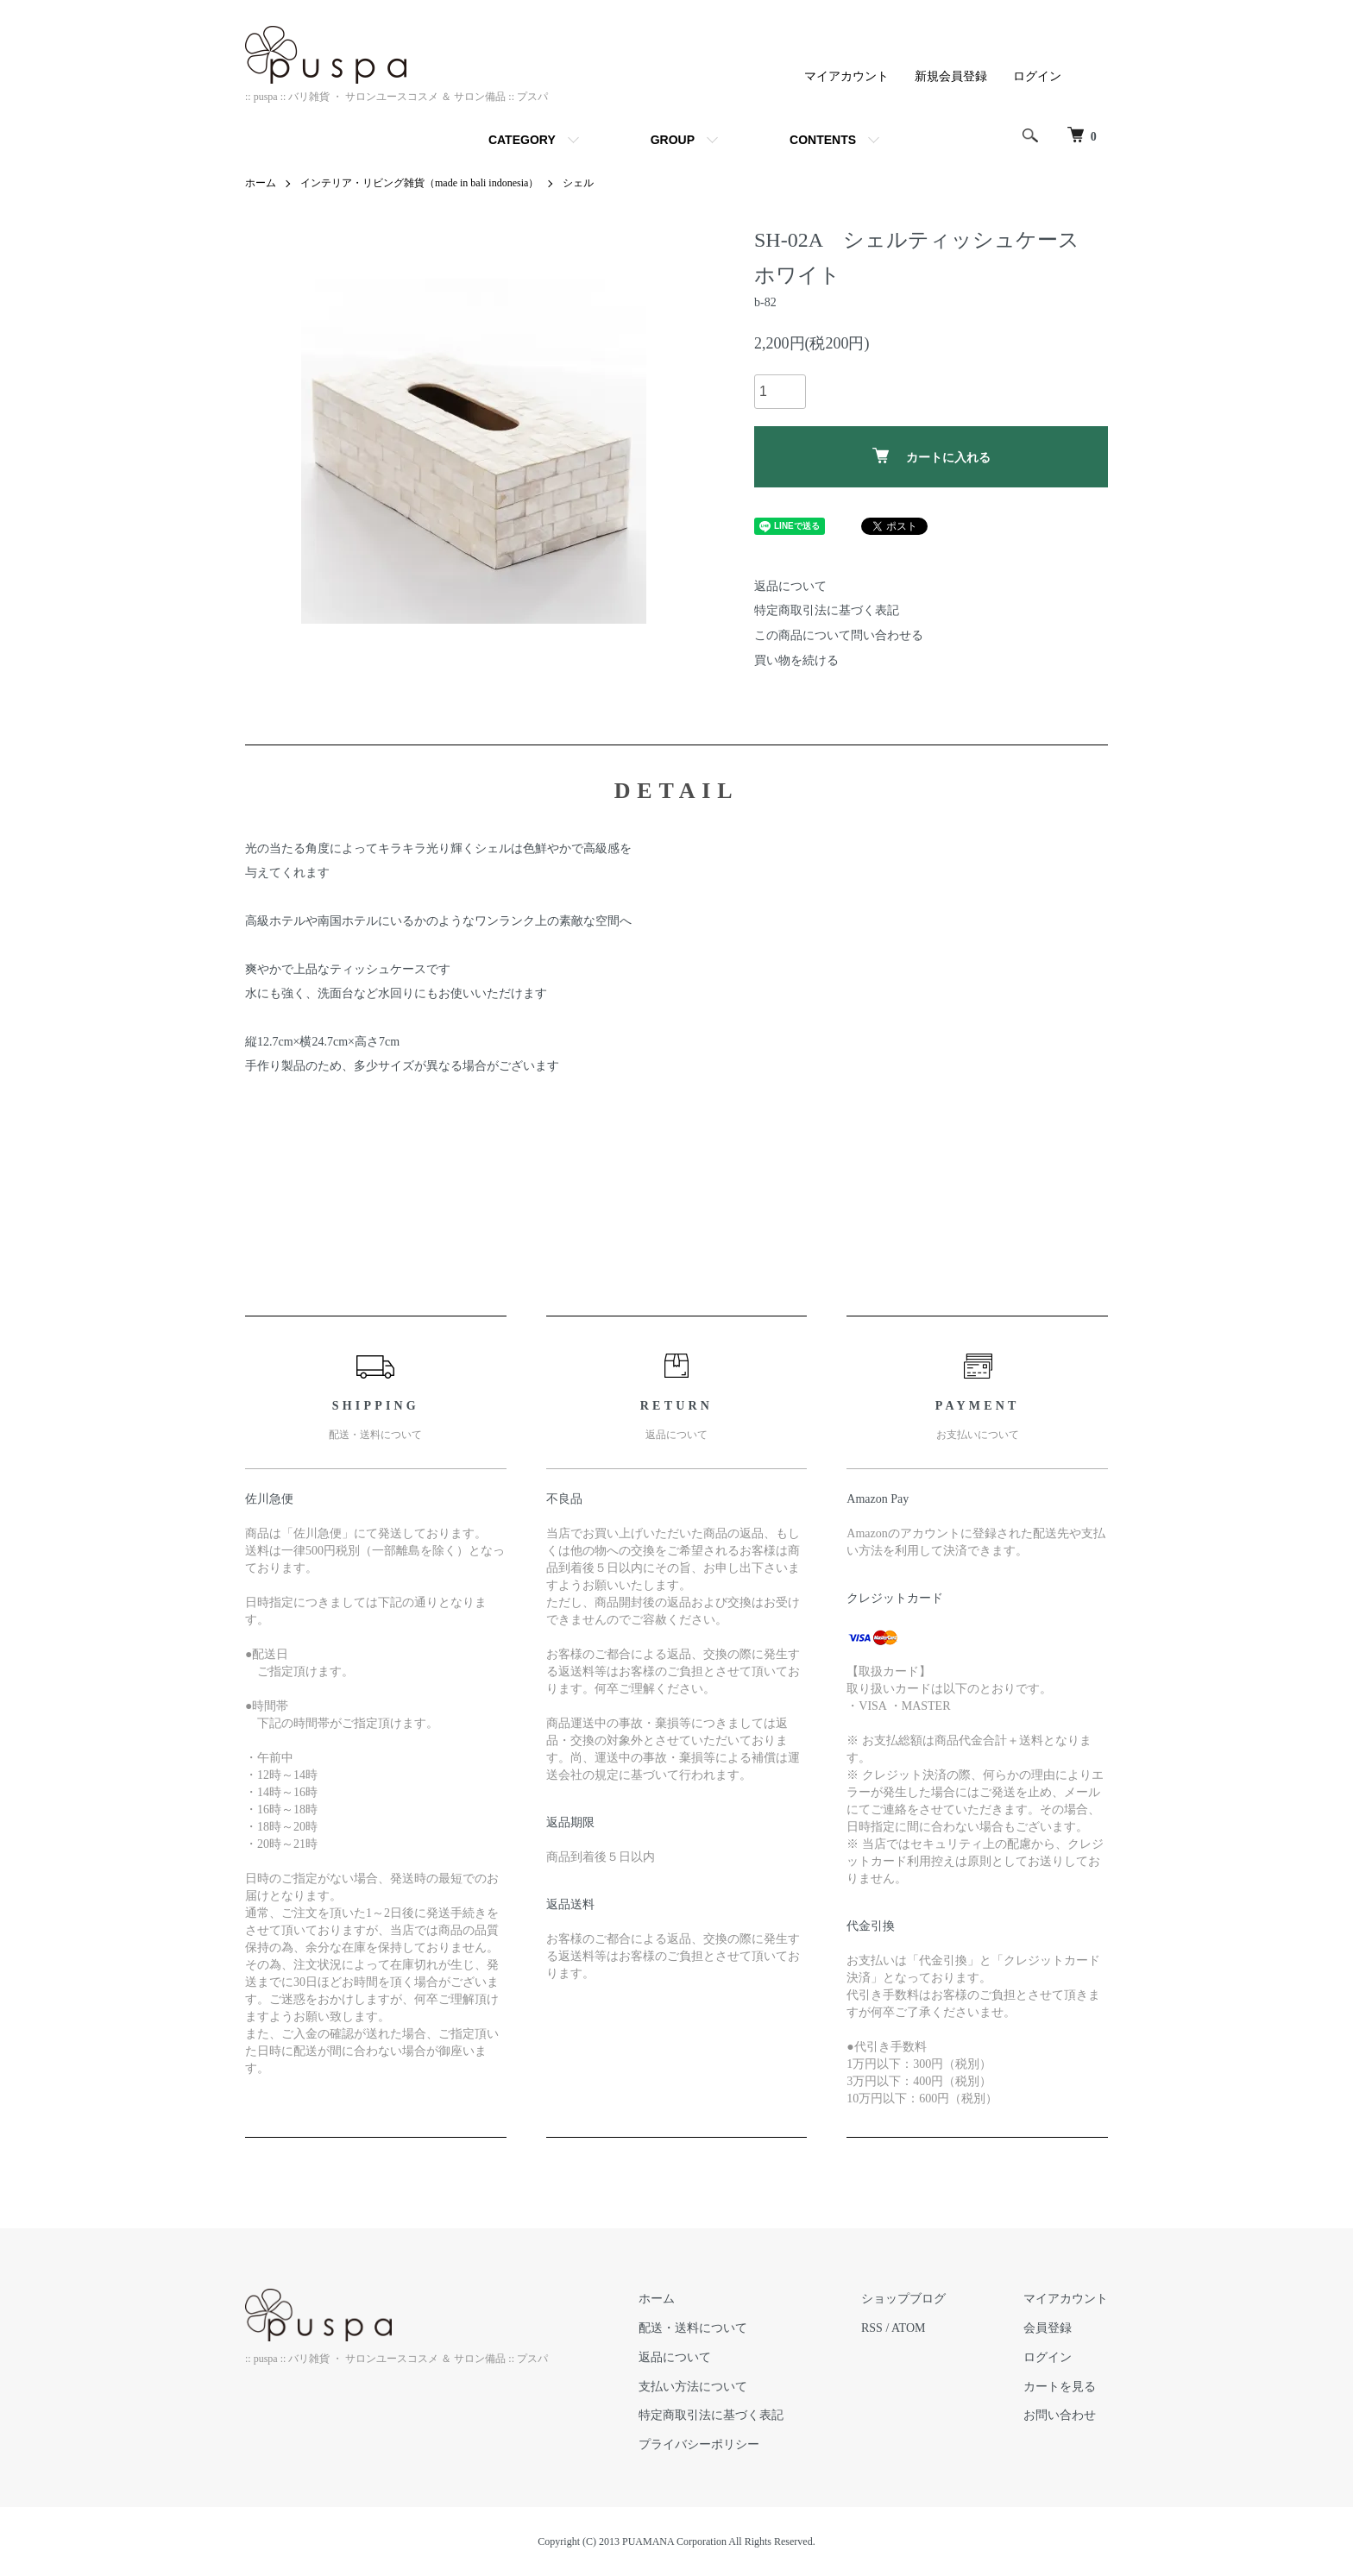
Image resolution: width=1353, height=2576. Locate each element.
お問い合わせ (1059, 2415)
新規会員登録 (951, 76)
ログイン (1037, 76)
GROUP (673, 140)
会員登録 (1047, 2328)
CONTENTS (823, 140)
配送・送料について (693, 2328)
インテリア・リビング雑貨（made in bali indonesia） (419, 183)
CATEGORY (522, 140)
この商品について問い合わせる (838, 635)
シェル (578, 183)
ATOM (908, 2328)
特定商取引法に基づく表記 (826, 610)
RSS (872, 2328)
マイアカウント (846, 76)
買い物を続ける (796, 660)
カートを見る (1059, 2386)
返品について (790, 586)
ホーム (260, 183)
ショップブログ (903, 2298)
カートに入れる (931, 456)
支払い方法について (693, 2386)
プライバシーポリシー (699, 2444)
